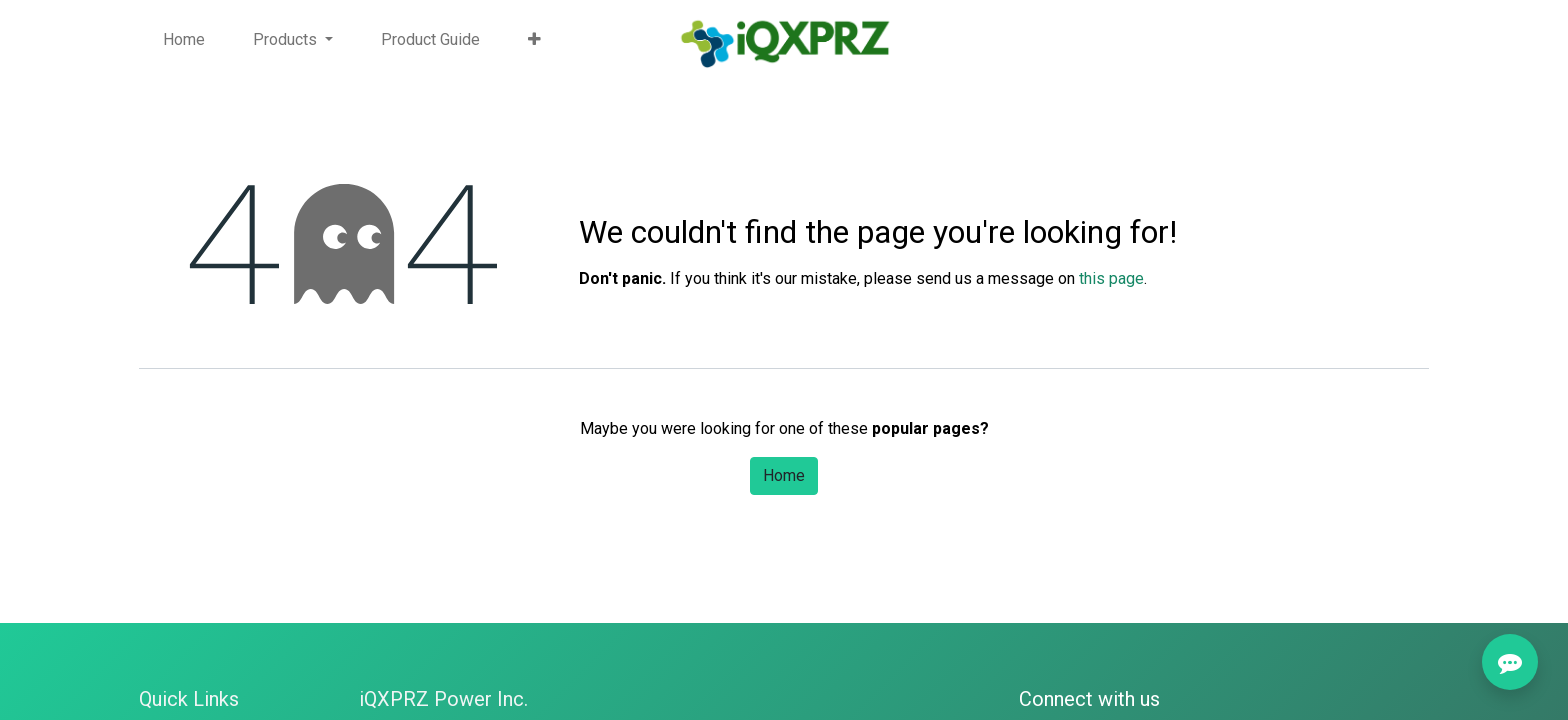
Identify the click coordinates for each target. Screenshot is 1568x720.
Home (784, 475)
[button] (534, 40)
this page (1111, 278)
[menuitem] (184, 40)
